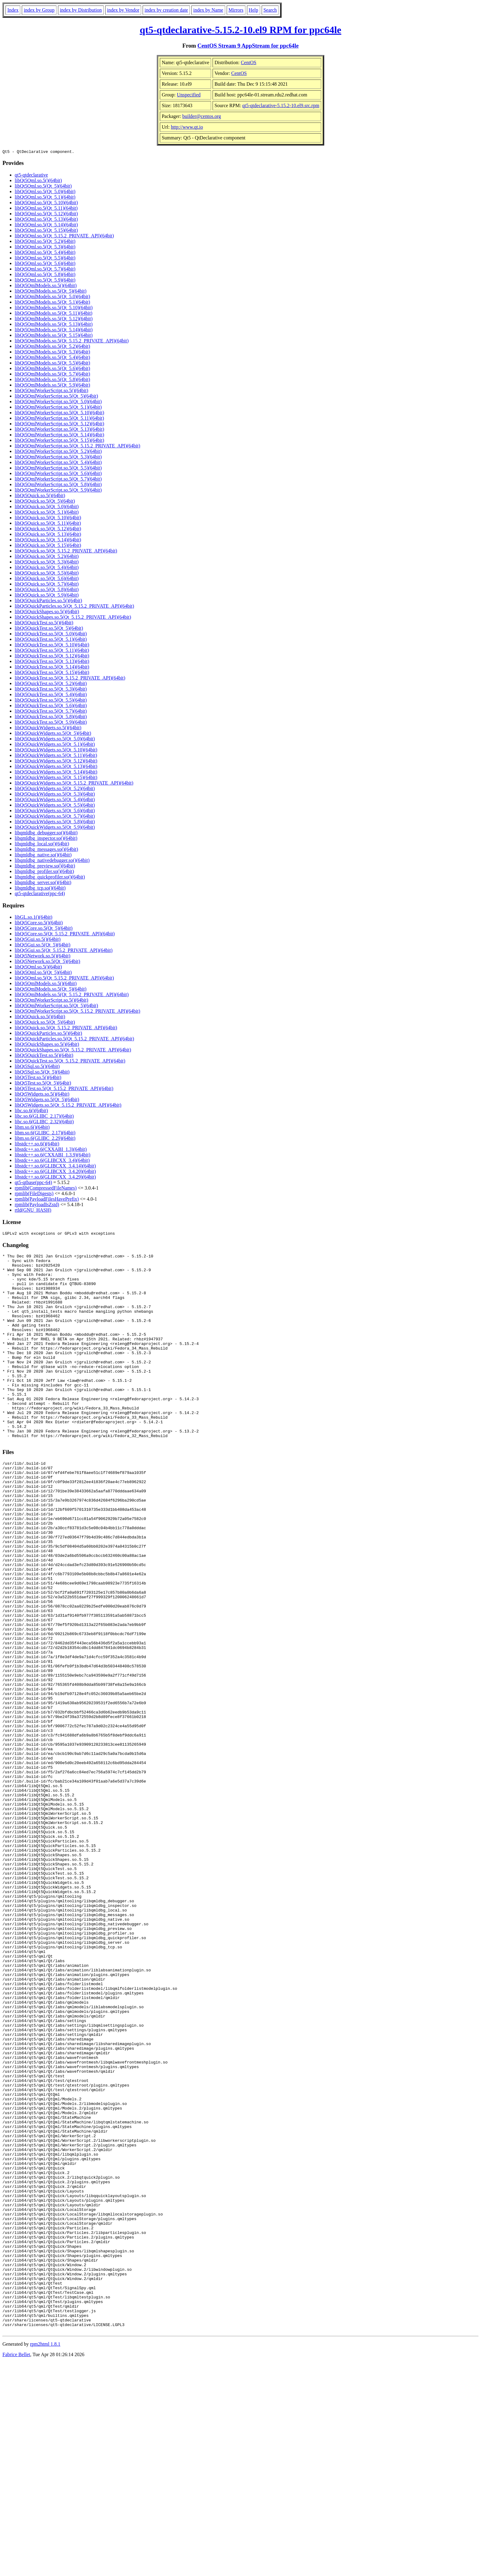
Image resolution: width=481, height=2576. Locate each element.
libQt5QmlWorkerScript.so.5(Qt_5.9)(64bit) (58, 490)
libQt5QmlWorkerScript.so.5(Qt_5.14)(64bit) (59, 435)
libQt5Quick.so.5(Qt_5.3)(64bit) (47, 562)
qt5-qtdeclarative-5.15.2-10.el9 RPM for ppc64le (240, 29)
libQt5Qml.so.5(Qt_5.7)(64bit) (45, 269)
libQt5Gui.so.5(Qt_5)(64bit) (42, 945)
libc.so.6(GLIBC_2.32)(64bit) (44, 1122)
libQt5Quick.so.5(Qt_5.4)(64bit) (47, 568)
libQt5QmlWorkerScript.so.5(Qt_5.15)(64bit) (59, 441)
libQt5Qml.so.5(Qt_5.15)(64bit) (46, 231)
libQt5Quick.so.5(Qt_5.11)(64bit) (48, 524)
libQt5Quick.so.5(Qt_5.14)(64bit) (48, 540)
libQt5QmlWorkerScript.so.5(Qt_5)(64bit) (56, 396)
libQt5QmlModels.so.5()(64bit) (46, 286)
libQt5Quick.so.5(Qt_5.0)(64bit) (47, 507)
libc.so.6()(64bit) (31, 1111)
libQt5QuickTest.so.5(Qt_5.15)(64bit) (52, 673)
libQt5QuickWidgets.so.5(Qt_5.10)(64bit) (56, 750)
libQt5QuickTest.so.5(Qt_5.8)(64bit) (51, 717)
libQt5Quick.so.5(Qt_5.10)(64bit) (48, 518)
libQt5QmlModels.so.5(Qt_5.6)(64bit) (52, 369)
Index (12, 10)
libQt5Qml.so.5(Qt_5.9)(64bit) (45, 280)
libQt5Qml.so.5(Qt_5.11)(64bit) (46, 209)
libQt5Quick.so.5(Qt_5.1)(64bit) (47, 513)
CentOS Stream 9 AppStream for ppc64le (248, 45)
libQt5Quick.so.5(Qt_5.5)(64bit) (47, 573)
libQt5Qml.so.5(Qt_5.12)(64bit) (46, 214)
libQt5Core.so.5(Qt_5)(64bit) (43, 929)
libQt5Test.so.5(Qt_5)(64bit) (43, 1083)
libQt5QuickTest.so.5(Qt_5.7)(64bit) (51, 712)
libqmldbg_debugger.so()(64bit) (46, 833)
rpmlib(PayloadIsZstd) (37, 1205)
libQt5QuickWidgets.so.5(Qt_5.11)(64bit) (56, 756)
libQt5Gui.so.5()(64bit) (37, 940)
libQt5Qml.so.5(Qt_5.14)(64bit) (46, 225)
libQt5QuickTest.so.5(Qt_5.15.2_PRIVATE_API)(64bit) (70, 678)
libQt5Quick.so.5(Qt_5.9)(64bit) (47, 595)
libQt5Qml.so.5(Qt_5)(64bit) (43, 186)
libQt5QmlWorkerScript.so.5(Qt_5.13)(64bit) (59, 430)
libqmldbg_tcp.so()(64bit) (40, 888)
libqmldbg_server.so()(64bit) (43, 883)
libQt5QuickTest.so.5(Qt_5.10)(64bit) (52, 645)
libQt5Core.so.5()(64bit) (39, 923)
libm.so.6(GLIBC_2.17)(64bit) (45, 1133)
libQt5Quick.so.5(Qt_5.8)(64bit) (47, 590)
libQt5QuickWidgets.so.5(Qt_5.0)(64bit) (55, 739)
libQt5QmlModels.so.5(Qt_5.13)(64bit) (54, 325)
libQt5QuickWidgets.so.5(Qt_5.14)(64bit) (56, 772)
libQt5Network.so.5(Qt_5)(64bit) (47, 962)
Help (253, 10)
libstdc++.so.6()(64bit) (37, 1144)
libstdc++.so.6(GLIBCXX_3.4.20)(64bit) (55, 1172)
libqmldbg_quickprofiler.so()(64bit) (50, 877)
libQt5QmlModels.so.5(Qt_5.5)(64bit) (52, 363)
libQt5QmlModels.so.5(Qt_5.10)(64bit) (54, 308)
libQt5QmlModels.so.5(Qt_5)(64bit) (51, 291)
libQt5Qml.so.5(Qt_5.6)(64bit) (45, 264)
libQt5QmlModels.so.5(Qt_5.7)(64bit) (52, 374)
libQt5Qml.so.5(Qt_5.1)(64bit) (45, 198)
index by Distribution (81, 10)
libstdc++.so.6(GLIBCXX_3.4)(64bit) (52, 1161)
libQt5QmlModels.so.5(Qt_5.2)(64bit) (52, 347)
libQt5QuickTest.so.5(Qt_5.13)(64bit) (52, 662)
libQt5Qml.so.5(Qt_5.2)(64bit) (45, 242)
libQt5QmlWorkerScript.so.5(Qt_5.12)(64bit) (59, 424)
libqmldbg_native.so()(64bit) (43, 855)
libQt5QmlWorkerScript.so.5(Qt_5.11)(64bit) (59, 419)
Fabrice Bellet (16, 2568)
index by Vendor (123, 10)
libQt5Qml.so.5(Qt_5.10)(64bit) (46, 203)
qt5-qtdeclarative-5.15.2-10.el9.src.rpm (280, 105)
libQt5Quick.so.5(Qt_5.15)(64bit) (48, 546)
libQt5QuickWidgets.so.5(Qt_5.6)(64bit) (55, 811)
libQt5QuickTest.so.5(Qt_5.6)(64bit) (51, 706)
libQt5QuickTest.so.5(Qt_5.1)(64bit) (51, 640)
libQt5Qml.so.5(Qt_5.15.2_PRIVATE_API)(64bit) (64, 236)
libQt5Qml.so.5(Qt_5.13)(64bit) (46, 220)
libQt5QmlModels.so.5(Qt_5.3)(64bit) (52, 352)
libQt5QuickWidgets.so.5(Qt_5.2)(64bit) (55, 789)
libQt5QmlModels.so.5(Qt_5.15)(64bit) (54, 336)
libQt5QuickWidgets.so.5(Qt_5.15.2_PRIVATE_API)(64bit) (74, 783)
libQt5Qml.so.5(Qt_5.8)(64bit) (45, 275)
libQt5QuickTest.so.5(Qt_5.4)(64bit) (51, 695)
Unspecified (188, 94)
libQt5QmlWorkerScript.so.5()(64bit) (51, 391)
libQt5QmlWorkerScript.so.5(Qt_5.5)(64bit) (58, 468)
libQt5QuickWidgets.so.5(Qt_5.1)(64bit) (55, 745)
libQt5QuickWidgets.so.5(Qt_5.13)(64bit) (56, 767)
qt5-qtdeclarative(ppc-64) (40, 894)
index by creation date (166, 10)
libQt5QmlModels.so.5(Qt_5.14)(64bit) (54, 330)
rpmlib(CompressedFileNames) (46, 1188)
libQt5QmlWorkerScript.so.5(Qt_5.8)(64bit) (58, 485)
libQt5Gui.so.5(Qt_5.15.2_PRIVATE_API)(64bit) (64, 951)
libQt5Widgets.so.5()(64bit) (42, 1094)
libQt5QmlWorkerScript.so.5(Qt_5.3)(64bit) (58, 457)
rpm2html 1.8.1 (45, 2557)
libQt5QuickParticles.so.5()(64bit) (48, 601)
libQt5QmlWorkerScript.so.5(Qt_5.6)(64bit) (58, 474)
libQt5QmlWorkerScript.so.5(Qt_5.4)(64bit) (58, 463)
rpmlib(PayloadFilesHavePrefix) (47, 1199)
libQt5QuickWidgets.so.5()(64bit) (48, 728)
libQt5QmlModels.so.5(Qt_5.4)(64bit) (52, 358)
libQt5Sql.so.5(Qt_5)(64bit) (42, 1072)
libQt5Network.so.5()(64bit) (42, 956)
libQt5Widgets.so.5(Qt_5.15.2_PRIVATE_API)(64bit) (68, 1106)
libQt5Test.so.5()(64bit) (38, 1078)
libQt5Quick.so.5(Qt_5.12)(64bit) (48, 529)
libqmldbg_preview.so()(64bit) (45, 866)
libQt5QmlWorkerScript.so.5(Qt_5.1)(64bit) (58, 408)
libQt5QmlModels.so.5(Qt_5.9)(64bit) (52, 385)
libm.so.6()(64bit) (32, 1128)
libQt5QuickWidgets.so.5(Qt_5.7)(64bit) (55, 817)
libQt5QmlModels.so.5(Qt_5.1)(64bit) (52, 303)
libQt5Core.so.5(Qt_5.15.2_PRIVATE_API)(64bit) (65, 934)
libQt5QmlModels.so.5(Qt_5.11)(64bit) (53, 314)
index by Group (39, 10)
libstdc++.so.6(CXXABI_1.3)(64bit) (51, 1150)
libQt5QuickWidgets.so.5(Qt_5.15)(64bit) (56, 778)
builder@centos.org (201, 116)
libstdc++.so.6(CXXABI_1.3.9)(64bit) (52, 1155)
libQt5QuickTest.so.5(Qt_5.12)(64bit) (52, 656)
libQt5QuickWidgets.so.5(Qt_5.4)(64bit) (55, 800)
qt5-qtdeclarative (31, 175)
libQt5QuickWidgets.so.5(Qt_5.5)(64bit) (55, 806)
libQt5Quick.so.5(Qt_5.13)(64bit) (48, 535)
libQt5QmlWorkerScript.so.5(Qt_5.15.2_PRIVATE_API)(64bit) (77, 446)
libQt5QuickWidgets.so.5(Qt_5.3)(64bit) (55, 794)
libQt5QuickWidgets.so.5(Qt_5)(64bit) (53, 734)
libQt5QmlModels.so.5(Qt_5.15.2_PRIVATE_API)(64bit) (72, 341)
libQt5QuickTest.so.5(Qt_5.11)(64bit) (52, 651)
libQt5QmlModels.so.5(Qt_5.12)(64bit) (54, 319)
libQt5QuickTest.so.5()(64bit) (44, 623)
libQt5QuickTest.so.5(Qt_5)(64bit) (49, 629)
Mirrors (236, 10)
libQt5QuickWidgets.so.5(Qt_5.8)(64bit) (55, 822)
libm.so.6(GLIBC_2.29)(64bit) (45, 1139)
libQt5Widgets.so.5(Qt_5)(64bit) (47, 1100)
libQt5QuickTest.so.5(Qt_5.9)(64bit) (51, 723)
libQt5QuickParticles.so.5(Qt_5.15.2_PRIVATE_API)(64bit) (74, 607)
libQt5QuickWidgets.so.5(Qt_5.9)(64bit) (55, 828)
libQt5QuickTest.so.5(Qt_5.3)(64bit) (51, 689)
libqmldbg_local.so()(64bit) (42, 844)
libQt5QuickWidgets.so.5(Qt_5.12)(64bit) (56, 761)
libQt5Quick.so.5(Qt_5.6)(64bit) (47, 579)
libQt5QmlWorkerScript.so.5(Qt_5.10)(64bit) (59, 413)
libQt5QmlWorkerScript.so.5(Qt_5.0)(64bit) (58, 402)
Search (270, 10)
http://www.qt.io (187, 127)
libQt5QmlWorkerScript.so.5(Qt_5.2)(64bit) (58, 452)
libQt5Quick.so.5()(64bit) (40, 496)
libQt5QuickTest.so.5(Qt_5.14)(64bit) (52, 667)
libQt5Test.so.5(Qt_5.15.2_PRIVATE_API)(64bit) (64, 1089)
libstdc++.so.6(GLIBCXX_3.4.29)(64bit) (55, 1177)
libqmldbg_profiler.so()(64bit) (44, 872)
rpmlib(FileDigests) (34, 1194)
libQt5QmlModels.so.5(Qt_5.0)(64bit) (52, 297)
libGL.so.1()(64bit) (33, 918)
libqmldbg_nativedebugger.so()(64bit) (52, 861)
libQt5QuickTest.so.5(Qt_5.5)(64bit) (51, 700)
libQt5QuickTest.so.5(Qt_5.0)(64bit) (51, 634)
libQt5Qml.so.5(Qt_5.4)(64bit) (45, 253)
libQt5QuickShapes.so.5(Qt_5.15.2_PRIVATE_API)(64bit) (73, 618)
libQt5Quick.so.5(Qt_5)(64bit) (45, 502)
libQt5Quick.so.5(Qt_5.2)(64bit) (47, 557)
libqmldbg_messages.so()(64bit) (46, 850)
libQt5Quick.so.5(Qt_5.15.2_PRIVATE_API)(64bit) (66, 551)
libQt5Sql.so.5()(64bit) (37, 1067)
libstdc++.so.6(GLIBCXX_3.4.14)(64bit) (55, 1166)
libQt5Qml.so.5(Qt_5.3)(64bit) (45, 247)
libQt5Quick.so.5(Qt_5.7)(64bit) (47, 584)
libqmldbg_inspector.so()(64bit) (46, 839)
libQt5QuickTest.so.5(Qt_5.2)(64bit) (51, 684)
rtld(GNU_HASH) (33, 1211)
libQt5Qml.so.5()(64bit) (38, 181)
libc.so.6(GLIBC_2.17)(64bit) (44, 1117)
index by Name (208, 10)
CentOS (248, 62)
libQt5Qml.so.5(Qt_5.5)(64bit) (45, 258)
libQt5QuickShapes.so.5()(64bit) (47, 612)
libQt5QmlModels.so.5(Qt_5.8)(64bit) (52, 380)
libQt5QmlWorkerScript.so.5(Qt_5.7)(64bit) (58, 479)
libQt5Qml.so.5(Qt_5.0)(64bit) (45, 192)
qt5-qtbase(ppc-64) (33, 1183)
